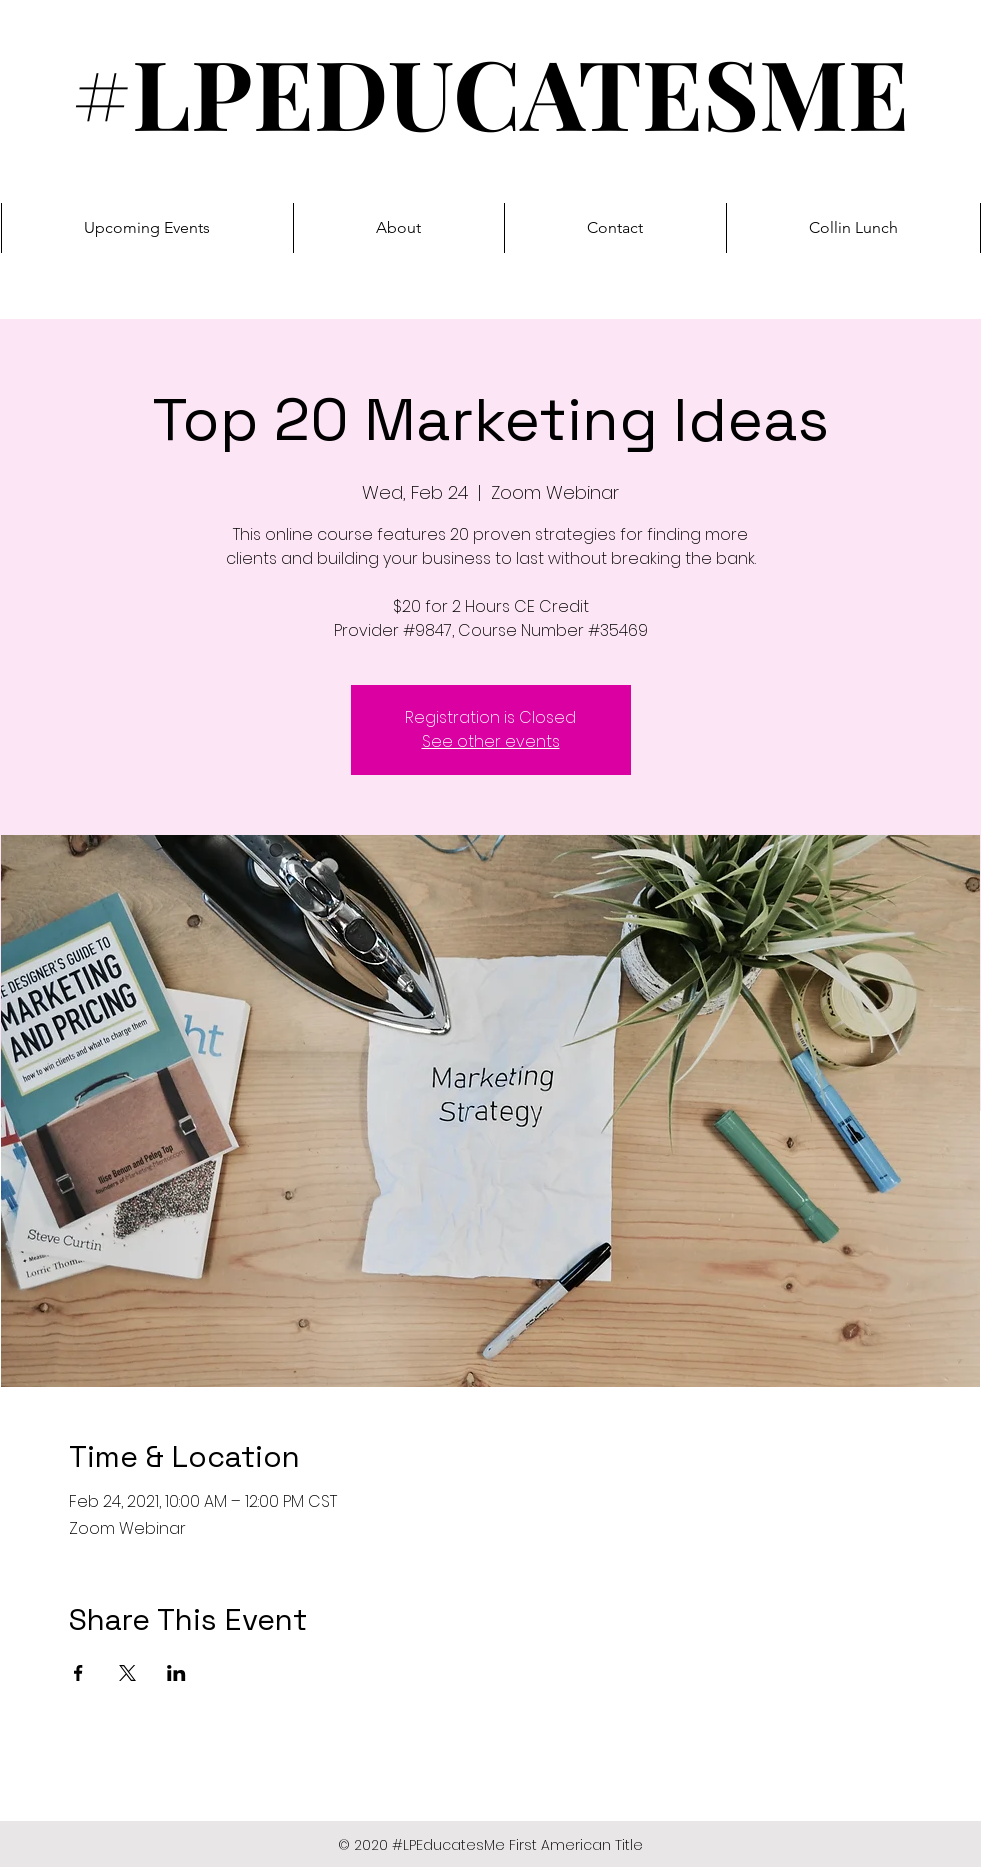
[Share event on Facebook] (78, 1673)
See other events (491, 741)
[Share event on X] (127, 1673)
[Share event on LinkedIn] (176, 1673)
